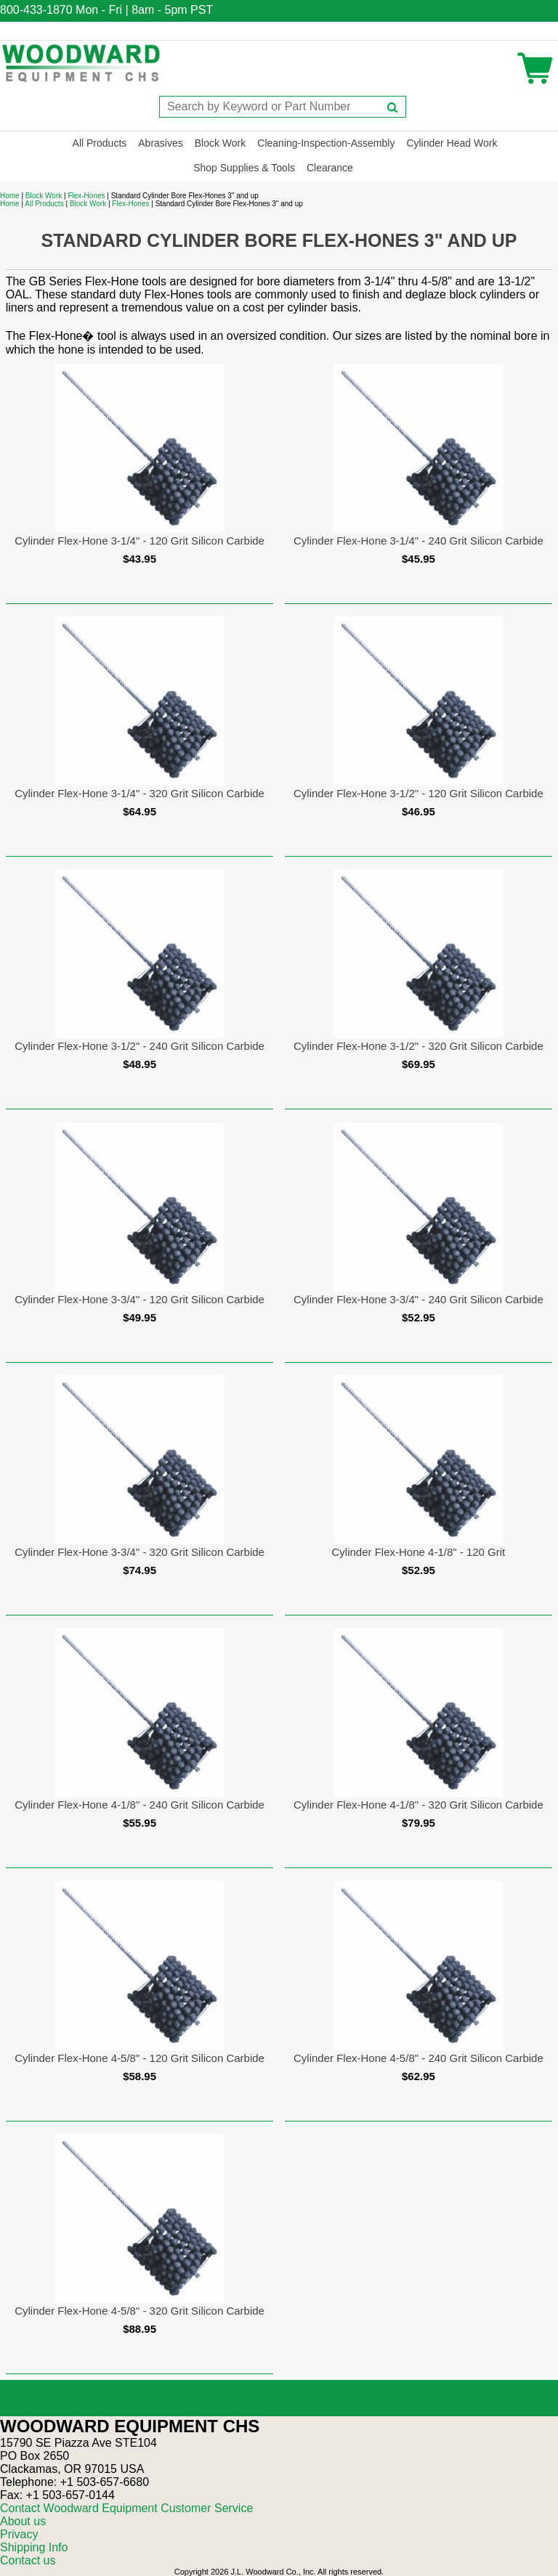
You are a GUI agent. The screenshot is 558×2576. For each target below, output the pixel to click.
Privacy (19, 2534)
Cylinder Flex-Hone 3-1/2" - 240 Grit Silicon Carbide (139, 1046)
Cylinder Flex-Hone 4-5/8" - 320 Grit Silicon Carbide (139, 2310)
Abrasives (160, 143)
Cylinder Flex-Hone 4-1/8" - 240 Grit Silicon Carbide (139, 1804)
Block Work (220, 143)
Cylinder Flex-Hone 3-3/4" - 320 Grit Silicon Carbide (139, 1552)
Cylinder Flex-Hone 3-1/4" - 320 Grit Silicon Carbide (139, 793)
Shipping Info (34, 2547)
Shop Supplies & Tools (244, 168)
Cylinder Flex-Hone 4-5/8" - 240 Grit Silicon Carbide (418, 2058)
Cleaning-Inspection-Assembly (326, 143)
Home (10, 196)
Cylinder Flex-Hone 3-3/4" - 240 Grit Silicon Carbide (418, 1299)
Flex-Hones (86, 196)
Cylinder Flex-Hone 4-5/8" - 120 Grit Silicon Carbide (139, 2058)
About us (23, 2521)
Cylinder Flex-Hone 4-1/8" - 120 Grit (419, 1552)
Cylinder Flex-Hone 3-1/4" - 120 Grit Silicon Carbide (139, 540)
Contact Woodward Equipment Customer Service (126, 2508)
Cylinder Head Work (451, 143)
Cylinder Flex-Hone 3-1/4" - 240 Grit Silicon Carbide (418, 540)
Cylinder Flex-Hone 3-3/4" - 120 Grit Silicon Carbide (139, 1299)
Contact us (27, 2560)
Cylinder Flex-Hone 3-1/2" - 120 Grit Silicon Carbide (418, 793)
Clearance (330, 168)
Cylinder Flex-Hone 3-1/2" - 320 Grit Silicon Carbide (418, 1046)
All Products (100, 143)
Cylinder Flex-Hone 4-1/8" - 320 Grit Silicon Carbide (418, 1804)
